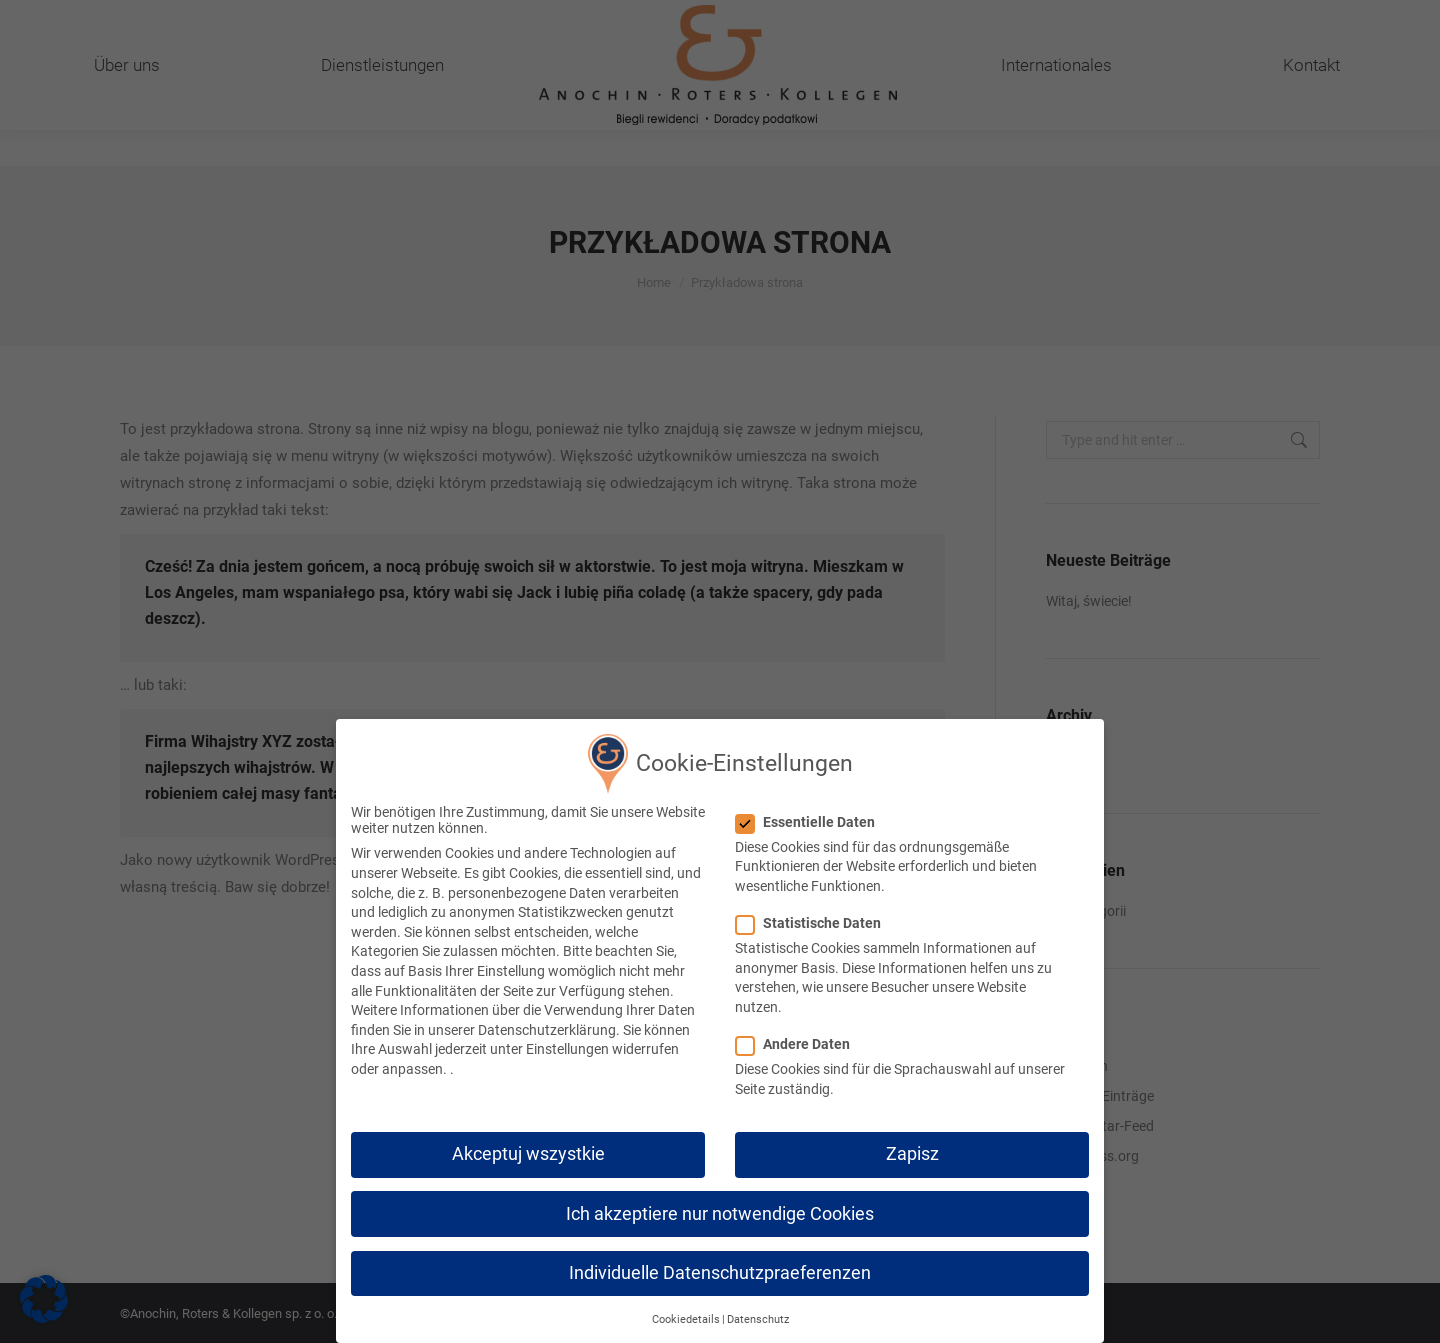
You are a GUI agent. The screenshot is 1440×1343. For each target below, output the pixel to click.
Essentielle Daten (811, 817)
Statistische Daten (814, 918)
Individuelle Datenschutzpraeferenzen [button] (720, 1268)
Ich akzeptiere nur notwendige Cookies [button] (720, 1209)
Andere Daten (799, 1039)
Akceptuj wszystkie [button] (528, 1150)
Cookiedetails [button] (686, 1314)
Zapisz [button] (912, 1150)
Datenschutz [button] (758, 1314)
